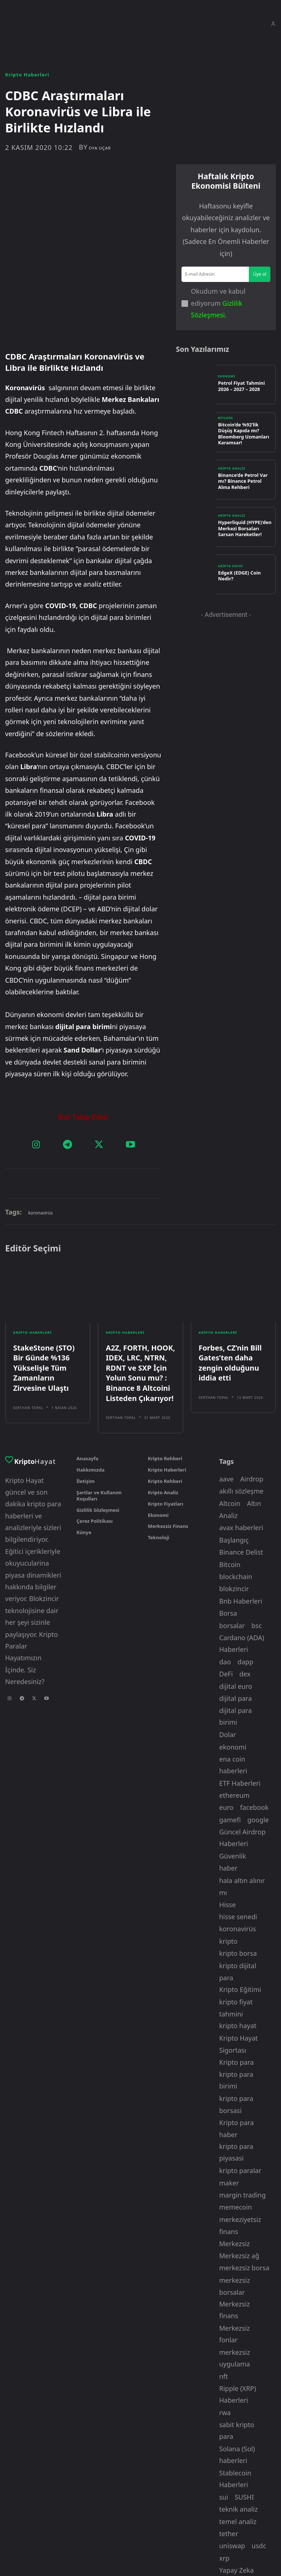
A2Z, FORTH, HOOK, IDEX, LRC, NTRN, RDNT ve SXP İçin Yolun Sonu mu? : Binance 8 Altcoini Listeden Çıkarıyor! (135, 1308)
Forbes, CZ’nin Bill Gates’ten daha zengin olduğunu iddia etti (233, 1296)
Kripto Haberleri (27, 74)
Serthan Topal (28, 1339)
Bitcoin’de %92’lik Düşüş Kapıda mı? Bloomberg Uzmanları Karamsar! (242, 432)
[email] (215, 273)
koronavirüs (40, 1154)
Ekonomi (226, 377)
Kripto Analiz (231, 469)
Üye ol (260, 273)
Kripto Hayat (230, 568)
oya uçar (100, 148)
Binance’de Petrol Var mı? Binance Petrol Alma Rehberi (243, 479)
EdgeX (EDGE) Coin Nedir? (243, 574)
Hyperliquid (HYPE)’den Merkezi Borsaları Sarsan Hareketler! (243, 526)
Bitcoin (225, 422)
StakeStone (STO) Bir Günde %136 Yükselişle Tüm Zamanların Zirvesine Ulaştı (45, 1304)
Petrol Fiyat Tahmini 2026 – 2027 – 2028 (244, 385)
